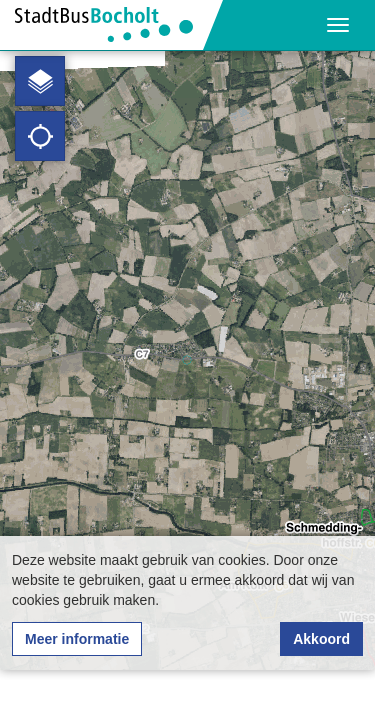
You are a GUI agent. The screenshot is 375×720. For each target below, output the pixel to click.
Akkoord (321, 639)
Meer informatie (77, 639)
